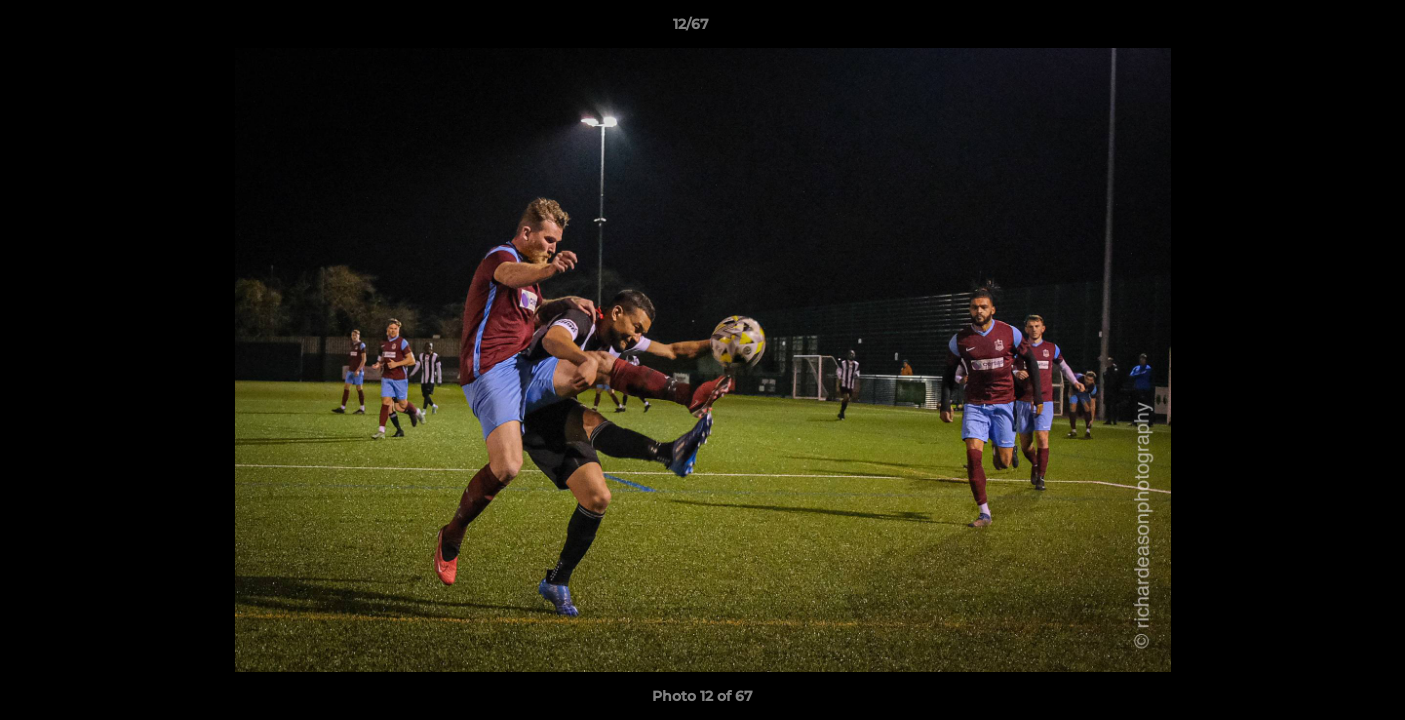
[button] (1321, 29)
